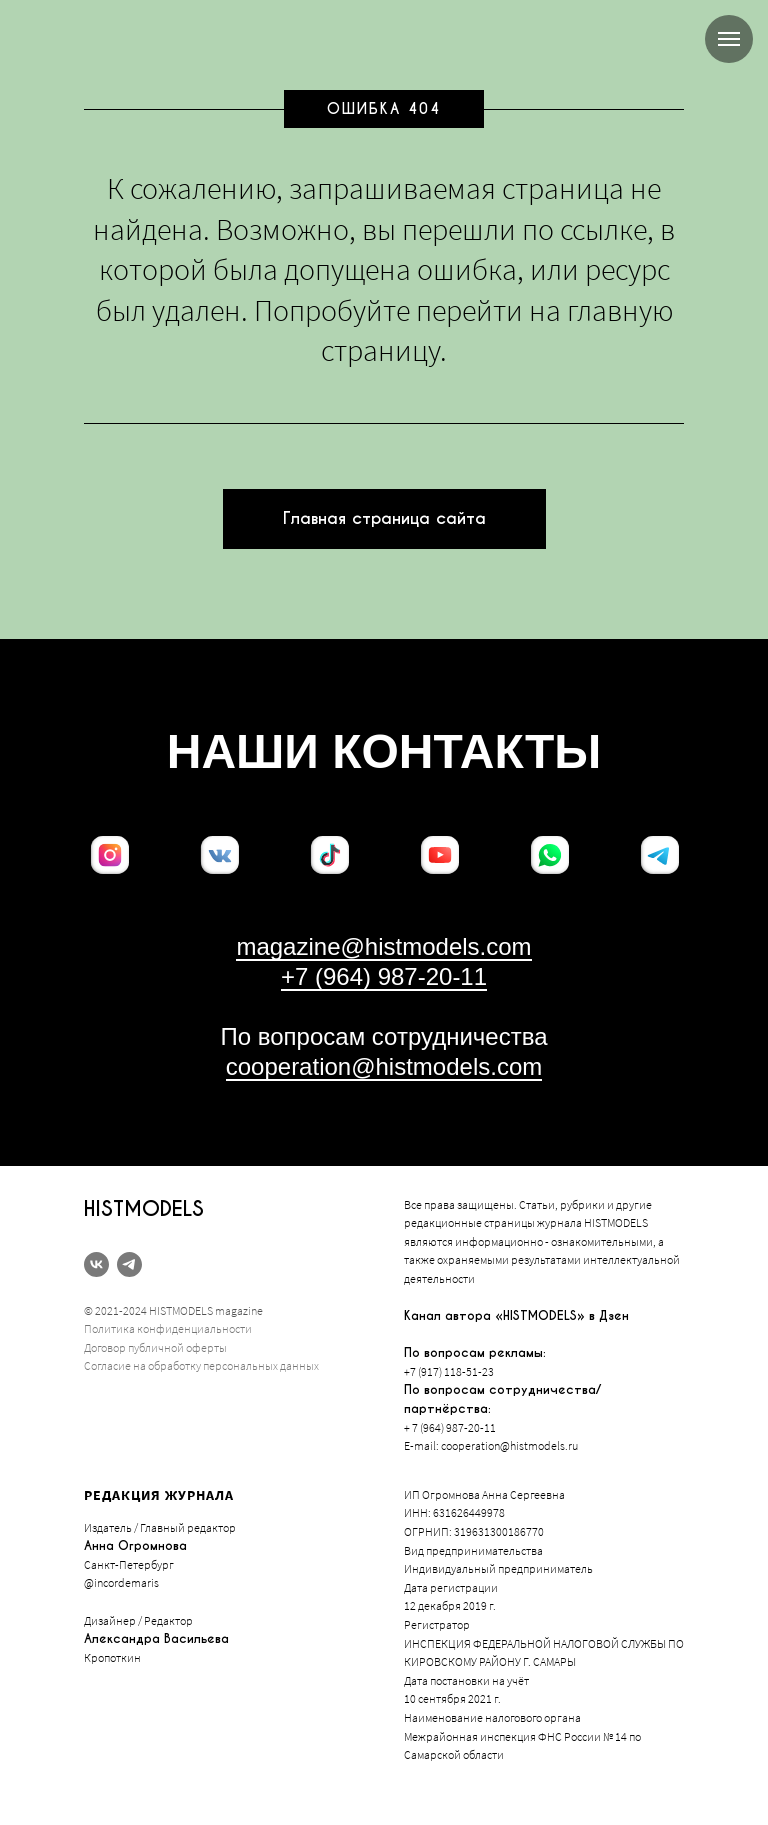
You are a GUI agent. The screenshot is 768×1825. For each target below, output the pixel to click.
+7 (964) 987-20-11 (384, 976)
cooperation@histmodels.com (384, 1066)
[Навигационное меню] (729, 39)
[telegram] (129, 1264)
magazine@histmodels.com (383, 946)
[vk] (96, 1264)
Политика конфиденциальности (168, 1328)
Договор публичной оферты (155, 1347)
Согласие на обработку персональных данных (201, 1365)
